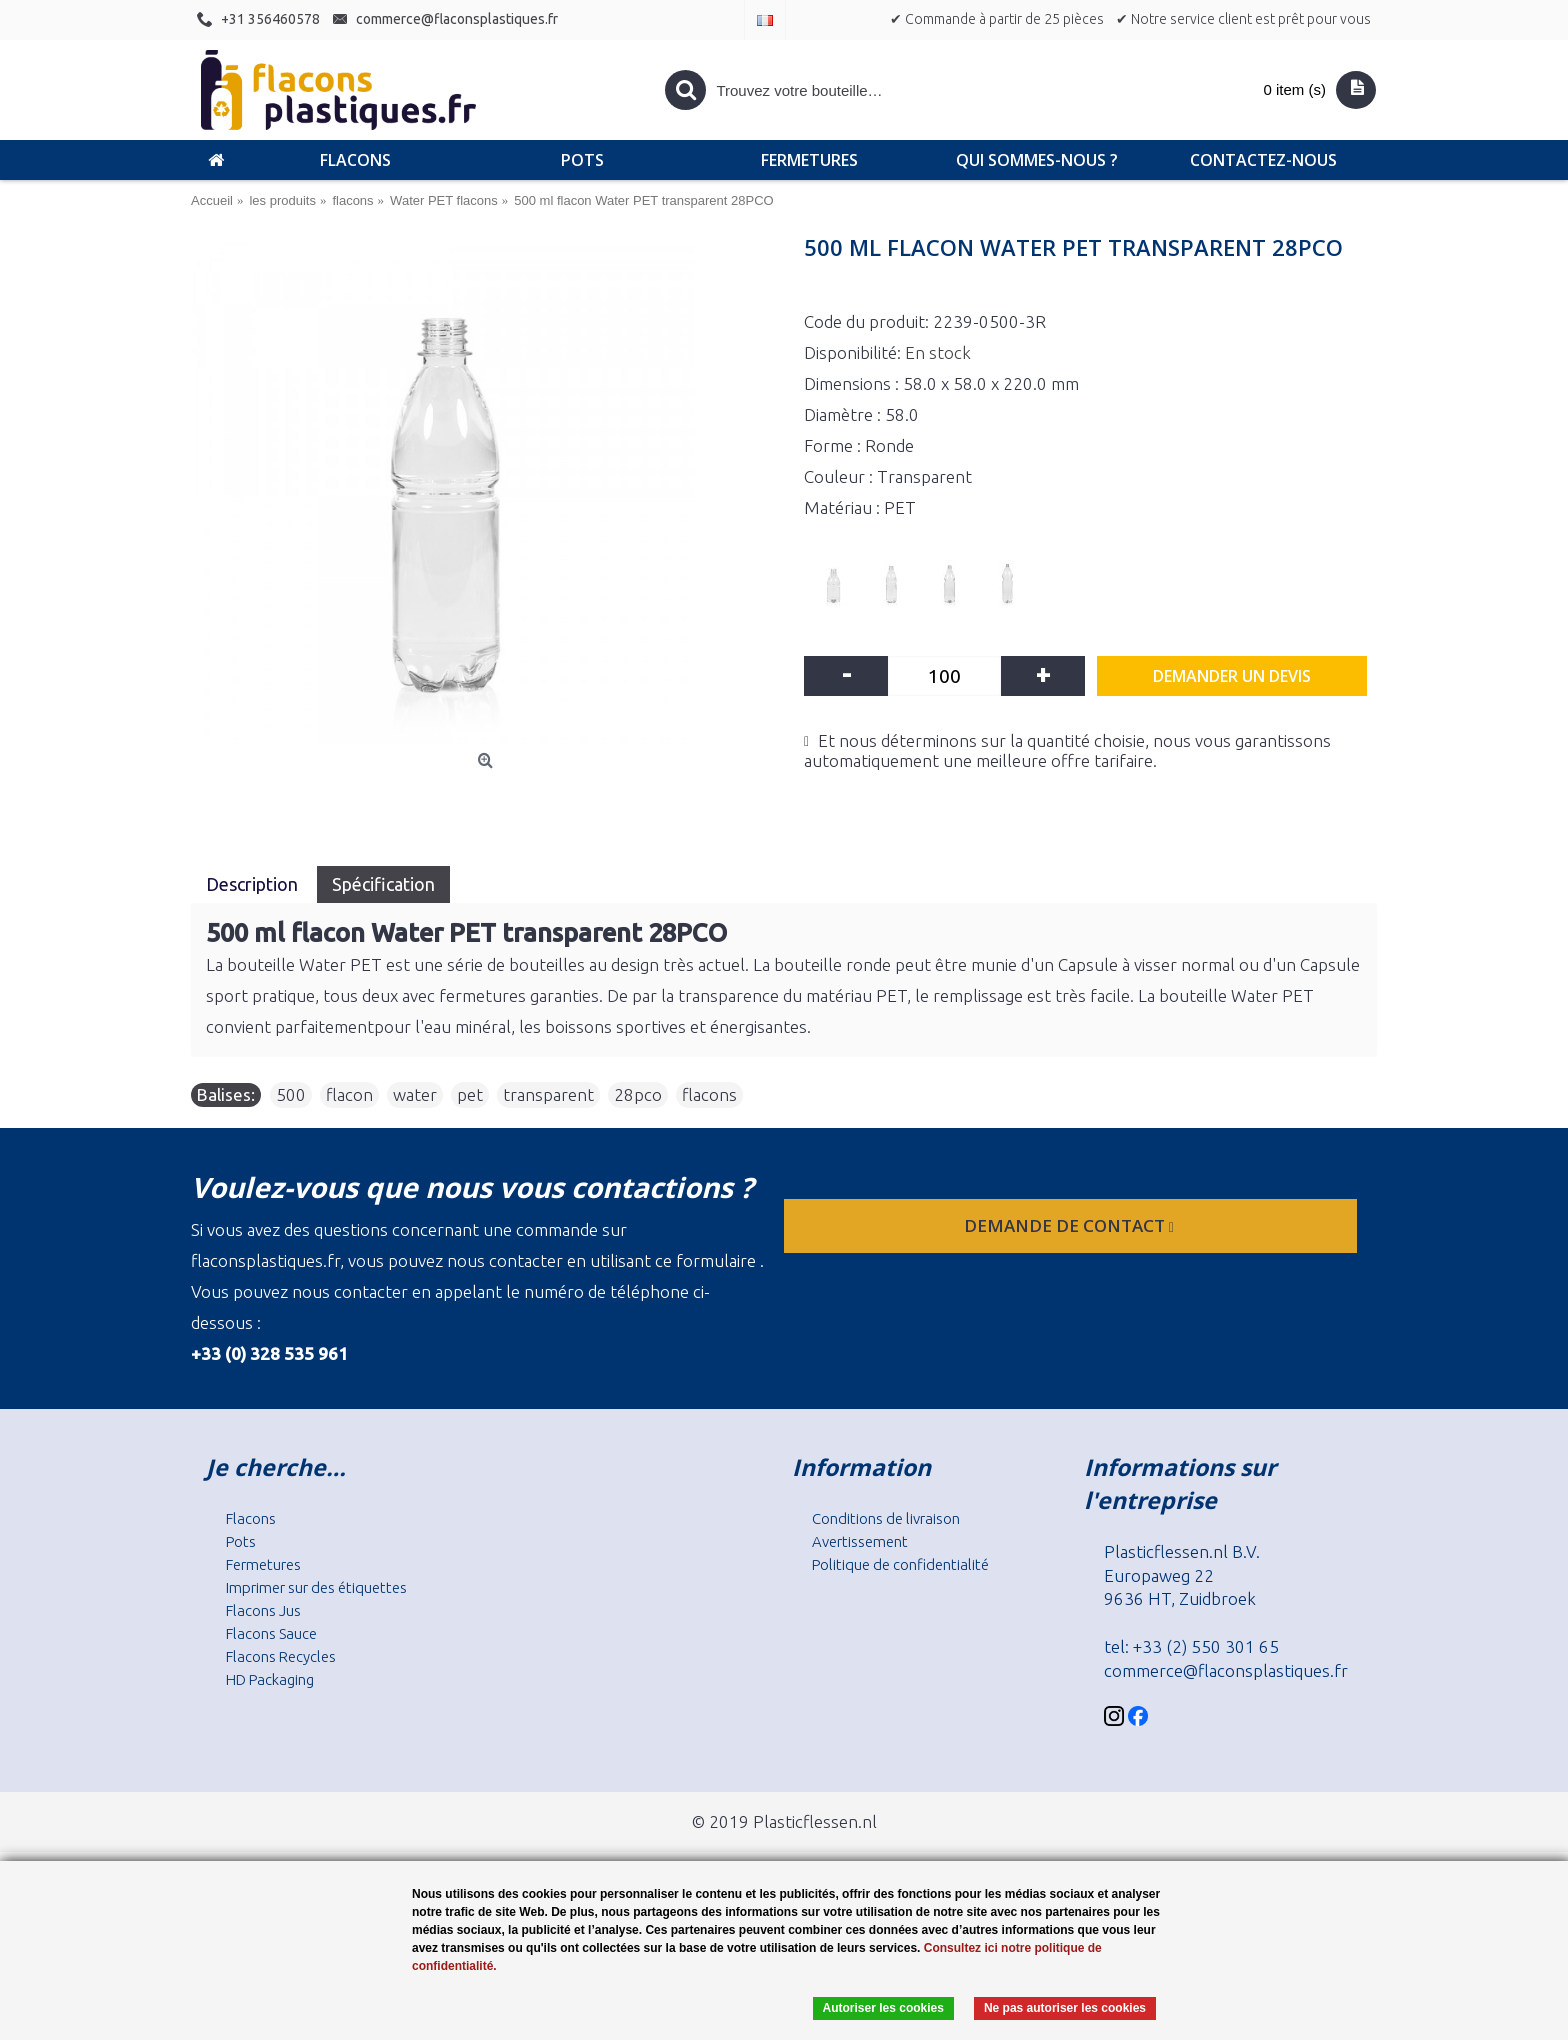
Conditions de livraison (886, 1518)
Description (254, 884)
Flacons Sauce (271, 1633)
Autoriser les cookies (883, 2008)
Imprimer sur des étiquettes (316, 1587)
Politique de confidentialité (900, 1564)
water (415, 1094)
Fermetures (263, 1564)
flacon (349, 1094)
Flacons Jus (263, 1610)
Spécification (383, 884)
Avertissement (860, 1541)
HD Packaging (270, 1679)
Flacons (251, 1518)
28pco (638, 1094)
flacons (709, 1094)
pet (470, 1094)
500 (291, 1094)
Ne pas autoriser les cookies (1065, 2008)
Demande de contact (1071, 1225)
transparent (548, 1094)
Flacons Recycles (281, 1656)
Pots (241, 1541)
